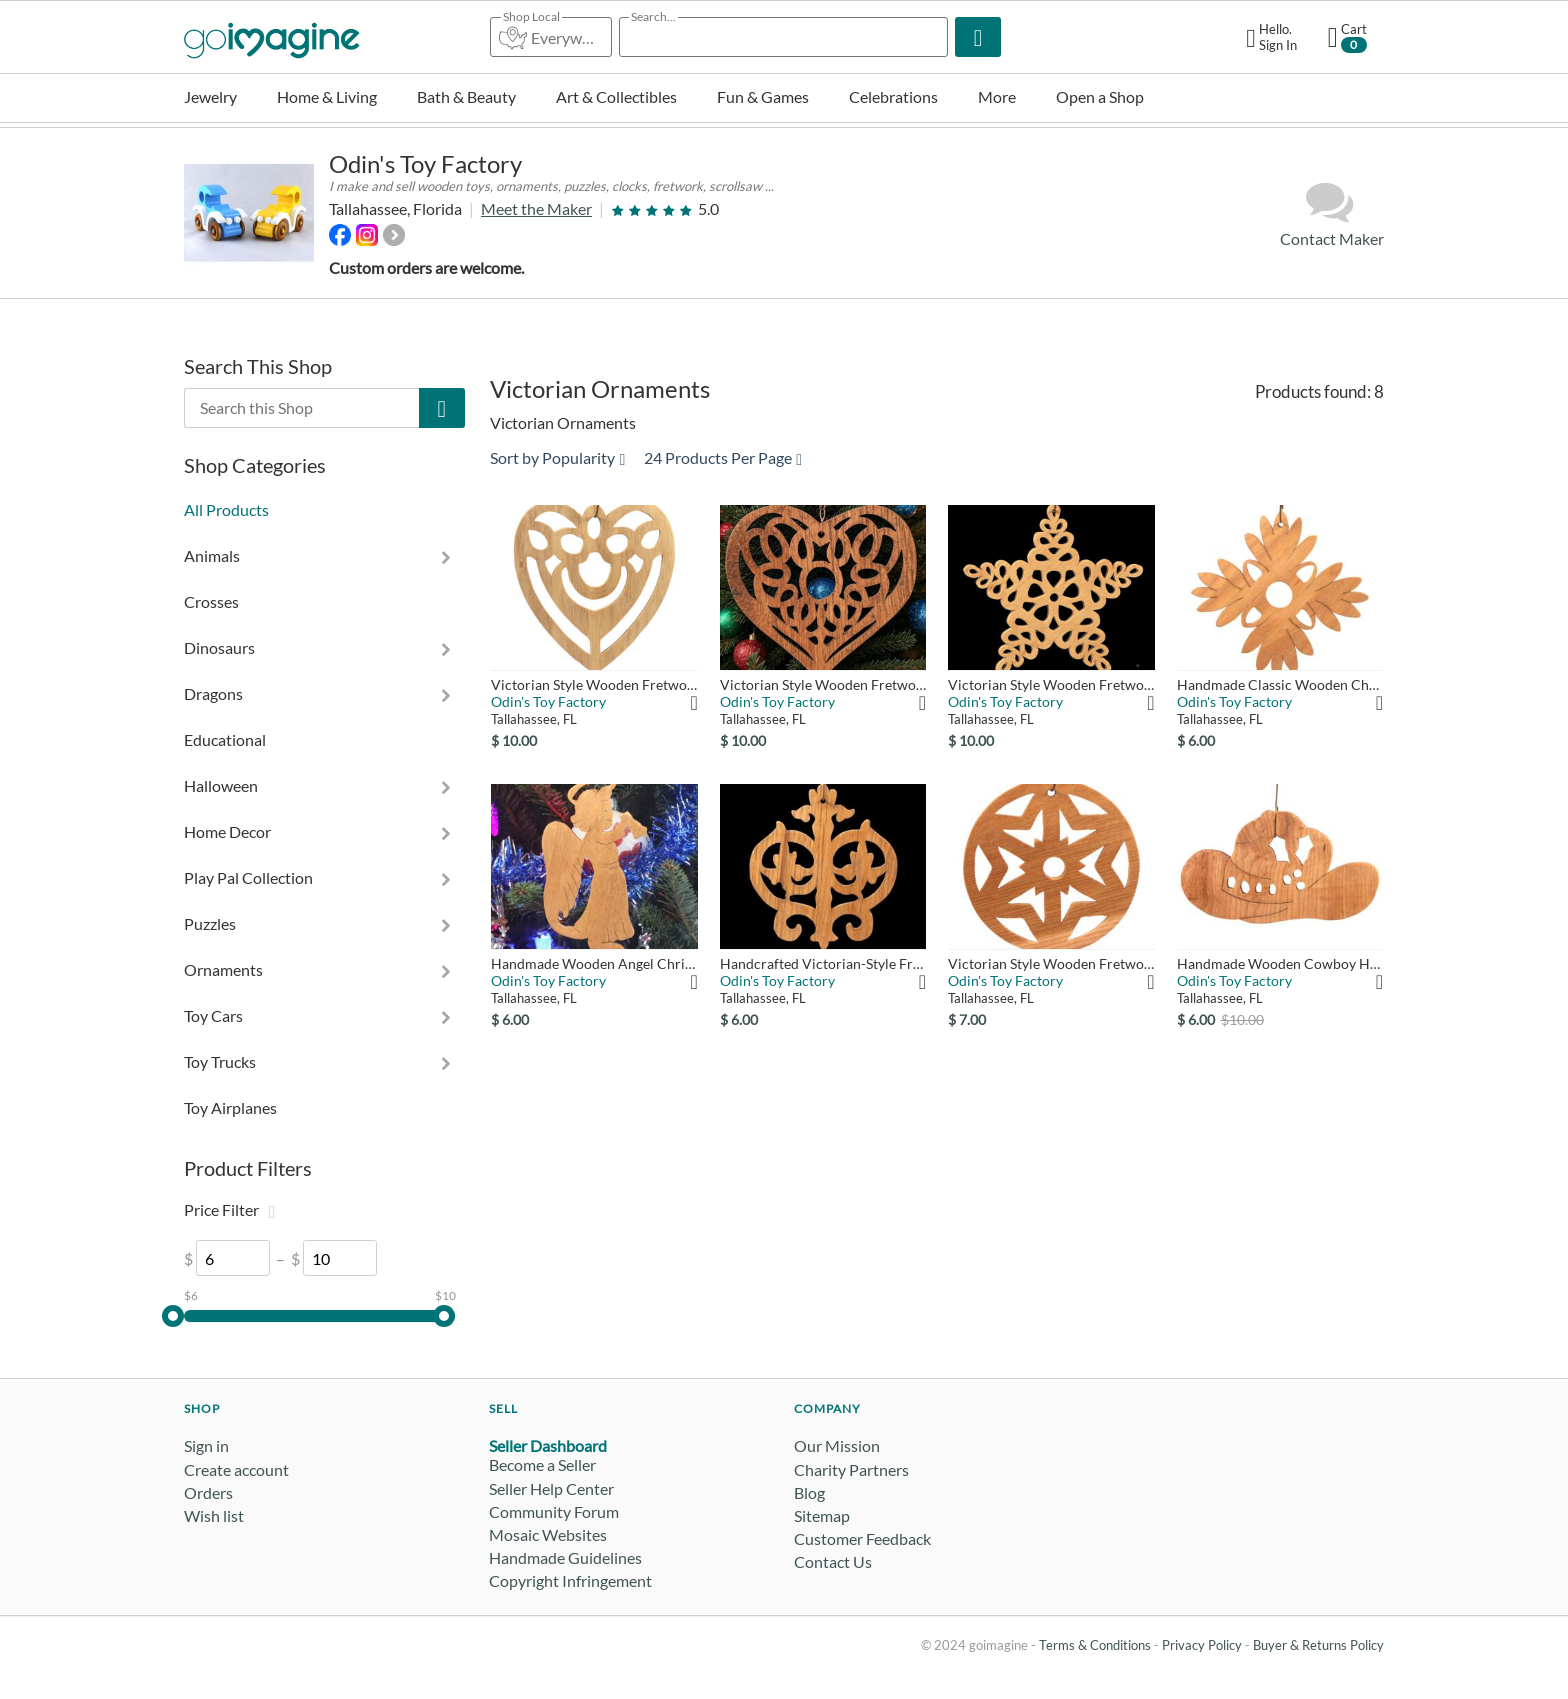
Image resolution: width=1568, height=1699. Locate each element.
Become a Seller (542, 1464)
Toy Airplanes (230, 1107)
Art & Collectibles (616, 96)
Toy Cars (213, 1015)
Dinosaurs (219, 647)
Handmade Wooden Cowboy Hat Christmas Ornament (1280, 963)
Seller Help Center (551, 1488)
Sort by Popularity (557, 457)
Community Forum (554, 1511)
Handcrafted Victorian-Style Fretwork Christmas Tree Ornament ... (823, 963)
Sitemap (822, 1515)
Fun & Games (763, 96)
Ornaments (223, 969)
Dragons (213, 693)
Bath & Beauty (466, 96)
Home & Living (327, 96)
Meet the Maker (536, 208)
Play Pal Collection (248, 877)
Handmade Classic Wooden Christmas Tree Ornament (1280, 684)
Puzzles (210, 923)
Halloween (221, 785)
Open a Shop (1100, 96)
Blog (809, 1492)
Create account (236, 1469)
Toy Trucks (220, 1061)
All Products (226, 509)
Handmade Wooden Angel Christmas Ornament (594, 963)
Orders (208, 1492)
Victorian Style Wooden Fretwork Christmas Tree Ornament (1051, 963)
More (997, 96)
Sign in (206, 1445)
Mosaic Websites (548, 1534)
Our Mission (837, 1445)
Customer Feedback (862, 1538)
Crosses (211, 601)
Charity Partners (851, 1469)
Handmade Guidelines (565, 1557)
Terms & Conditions (1095, 1645)
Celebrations (893, 96)
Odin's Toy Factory (425, 163)
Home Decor (227, 831)
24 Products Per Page (723, 457)
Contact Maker (1332, 213)
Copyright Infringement (570, 1580)
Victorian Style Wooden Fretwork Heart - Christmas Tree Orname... (594, 684)
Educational (225, 739)
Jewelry (210, 96)
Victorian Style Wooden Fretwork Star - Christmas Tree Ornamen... (1051, 684)
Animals (212, 555)
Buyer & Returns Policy (1318, 1645)
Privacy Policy (1202, 1645)
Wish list (214, 1515)
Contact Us (833, 1561)
